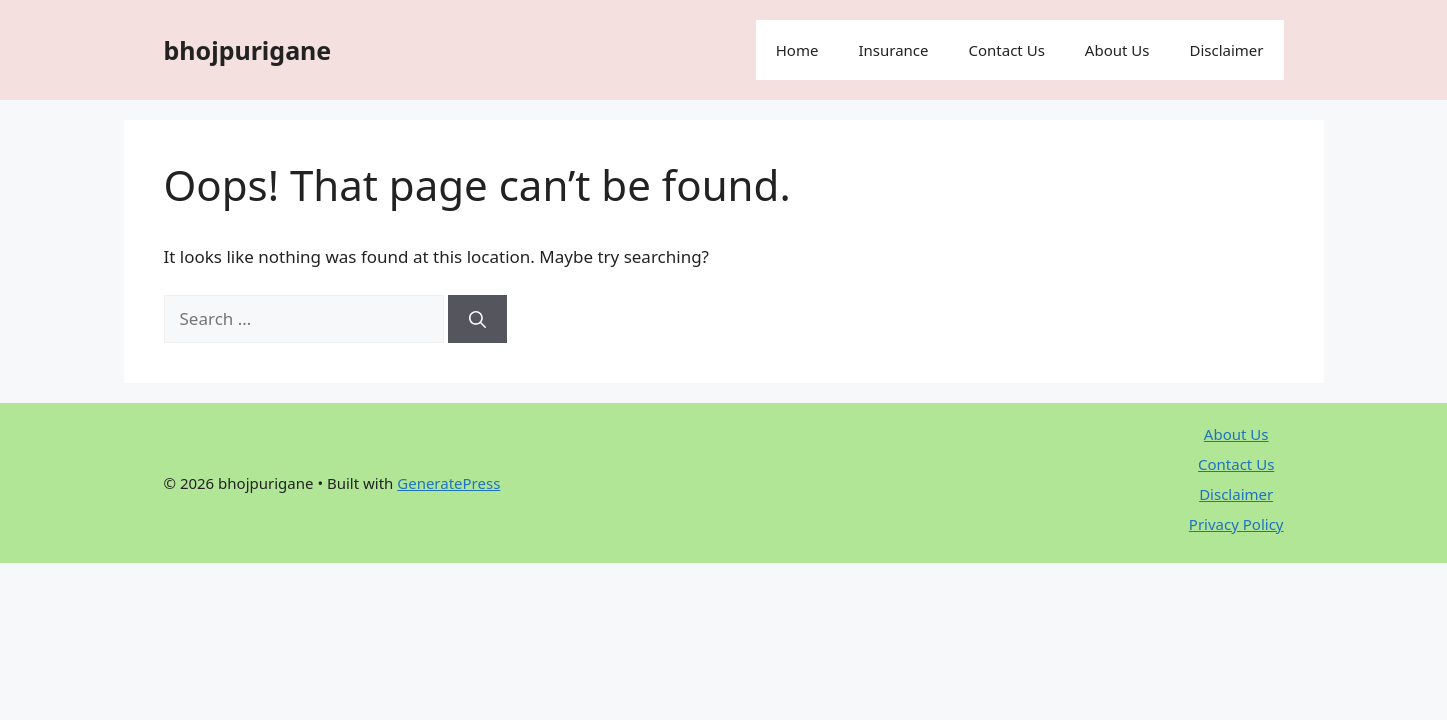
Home (797, 50)
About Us (1117, 50)
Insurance (893, 50)
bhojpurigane (248, 50)
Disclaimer (1226, 50)
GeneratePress (448, 483)
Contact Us (1007, 50)
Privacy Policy (1236, 524)
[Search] (477, 319)
